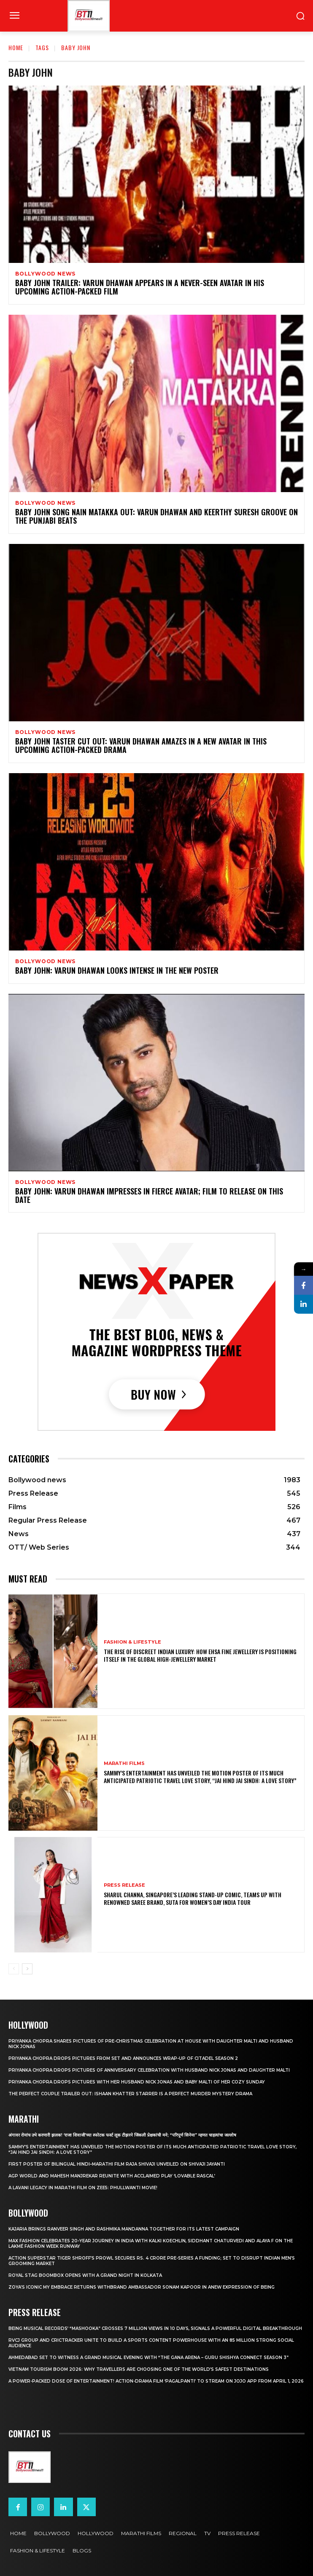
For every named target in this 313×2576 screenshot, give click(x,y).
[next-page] (27, 1968)
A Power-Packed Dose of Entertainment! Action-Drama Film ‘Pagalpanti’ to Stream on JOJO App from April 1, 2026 (156, 2381)
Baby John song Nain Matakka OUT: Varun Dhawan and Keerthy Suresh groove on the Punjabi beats (156, 516)
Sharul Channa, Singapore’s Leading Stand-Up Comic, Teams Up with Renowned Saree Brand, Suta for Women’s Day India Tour (192, 1898)
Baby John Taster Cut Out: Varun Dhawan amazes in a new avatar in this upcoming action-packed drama (141, 745)
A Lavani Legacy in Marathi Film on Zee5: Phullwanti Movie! (82, 2187)
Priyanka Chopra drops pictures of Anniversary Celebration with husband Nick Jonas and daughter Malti (149, 2070)
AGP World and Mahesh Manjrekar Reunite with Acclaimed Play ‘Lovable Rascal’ (111, 2176)
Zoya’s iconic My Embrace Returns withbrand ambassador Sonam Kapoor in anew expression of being (141, 2287)
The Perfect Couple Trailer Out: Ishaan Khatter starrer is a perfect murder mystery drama (130, 2094)
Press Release (124, 1885)
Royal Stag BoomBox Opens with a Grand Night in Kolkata (85, 2275)
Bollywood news (45, 273)
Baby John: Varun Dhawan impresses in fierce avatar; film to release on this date (149, 1195)
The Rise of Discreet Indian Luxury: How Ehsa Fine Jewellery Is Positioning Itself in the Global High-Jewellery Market (200, 1655)
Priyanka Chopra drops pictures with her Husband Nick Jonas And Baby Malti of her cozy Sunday (136, 2082)
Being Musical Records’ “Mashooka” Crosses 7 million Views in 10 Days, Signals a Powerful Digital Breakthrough (155, 2328)
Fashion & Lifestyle (132, 1642)
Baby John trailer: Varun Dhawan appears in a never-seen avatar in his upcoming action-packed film (139, 287)
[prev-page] (13, 1968)
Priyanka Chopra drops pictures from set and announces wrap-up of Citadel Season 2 (123, 2058)
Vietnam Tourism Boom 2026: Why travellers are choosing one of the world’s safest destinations (138, 2369)
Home (15, 47)
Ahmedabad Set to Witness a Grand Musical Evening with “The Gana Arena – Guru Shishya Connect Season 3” (148, 2357)
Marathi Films (124, 1763)
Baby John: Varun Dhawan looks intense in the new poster (117, 970)
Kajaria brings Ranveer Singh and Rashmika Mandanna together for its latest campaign (123, 2229)
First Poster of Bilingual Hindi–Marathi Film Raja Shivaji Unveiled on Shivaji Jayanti (116, 2164)
